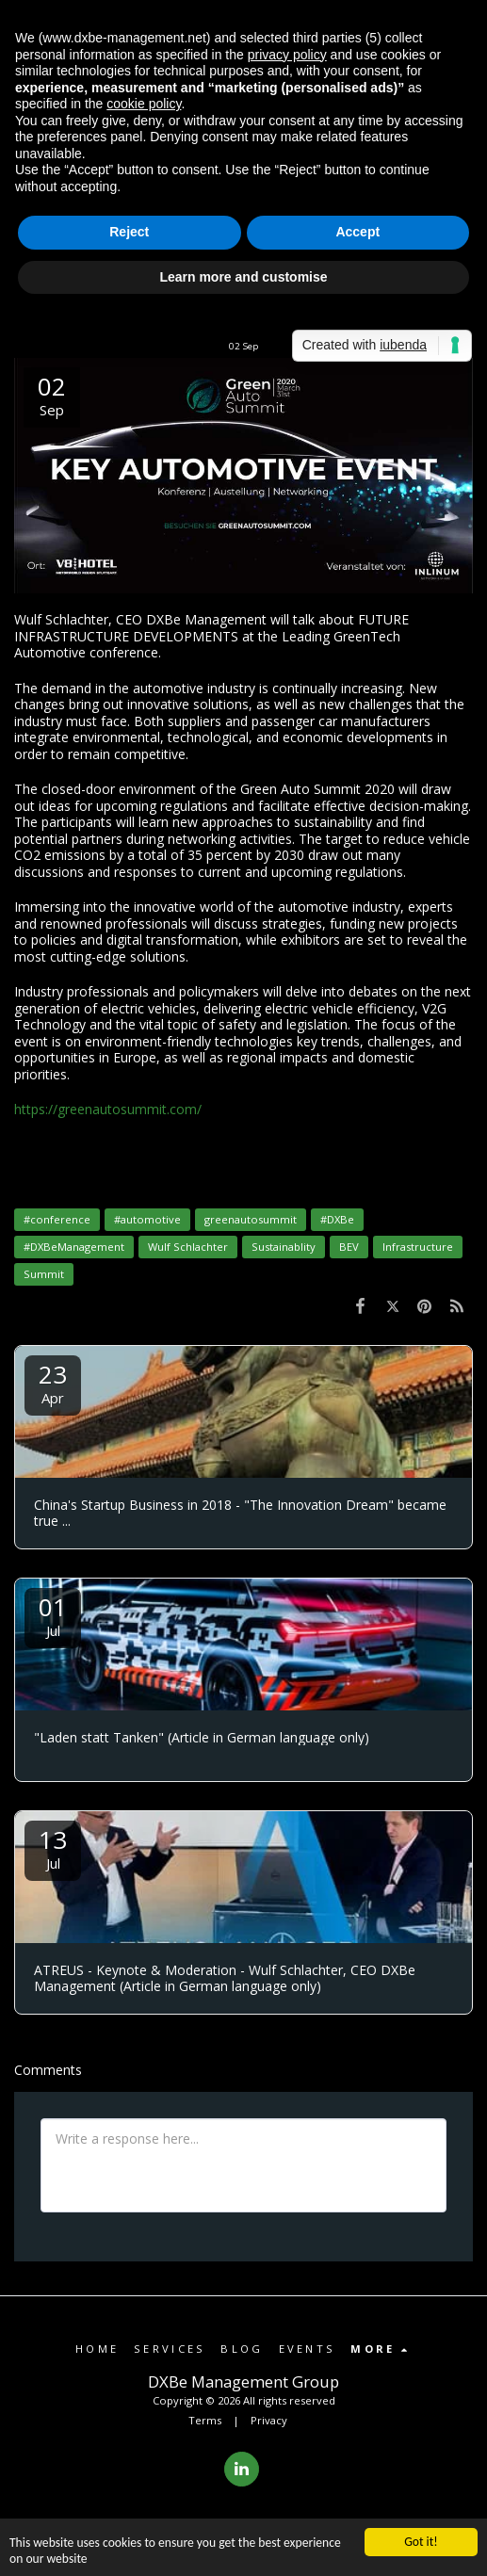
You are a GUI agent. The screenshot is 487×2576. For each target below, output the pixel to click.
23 (52, 1382)
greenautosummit (250, 1219)
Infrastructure (417, 1246)
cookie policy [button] (143, 103)
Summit (44, 1274)
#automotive (147, 1219)
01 (52, 1615)
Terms (204, 2420)
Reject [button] (129, 231)
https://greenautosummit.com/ (108, 1109)
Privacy (269, 2420)
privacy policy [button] (287, 54)
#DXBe (337, 1219)
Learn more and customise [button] (243, 276)
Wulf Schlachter (188, 1246)
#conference (57, 1219)
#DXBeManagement (74, 1246)
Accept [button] (357, 231)
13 (52, 1847)
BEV (349, 1246)
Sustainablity (284, 1246)
